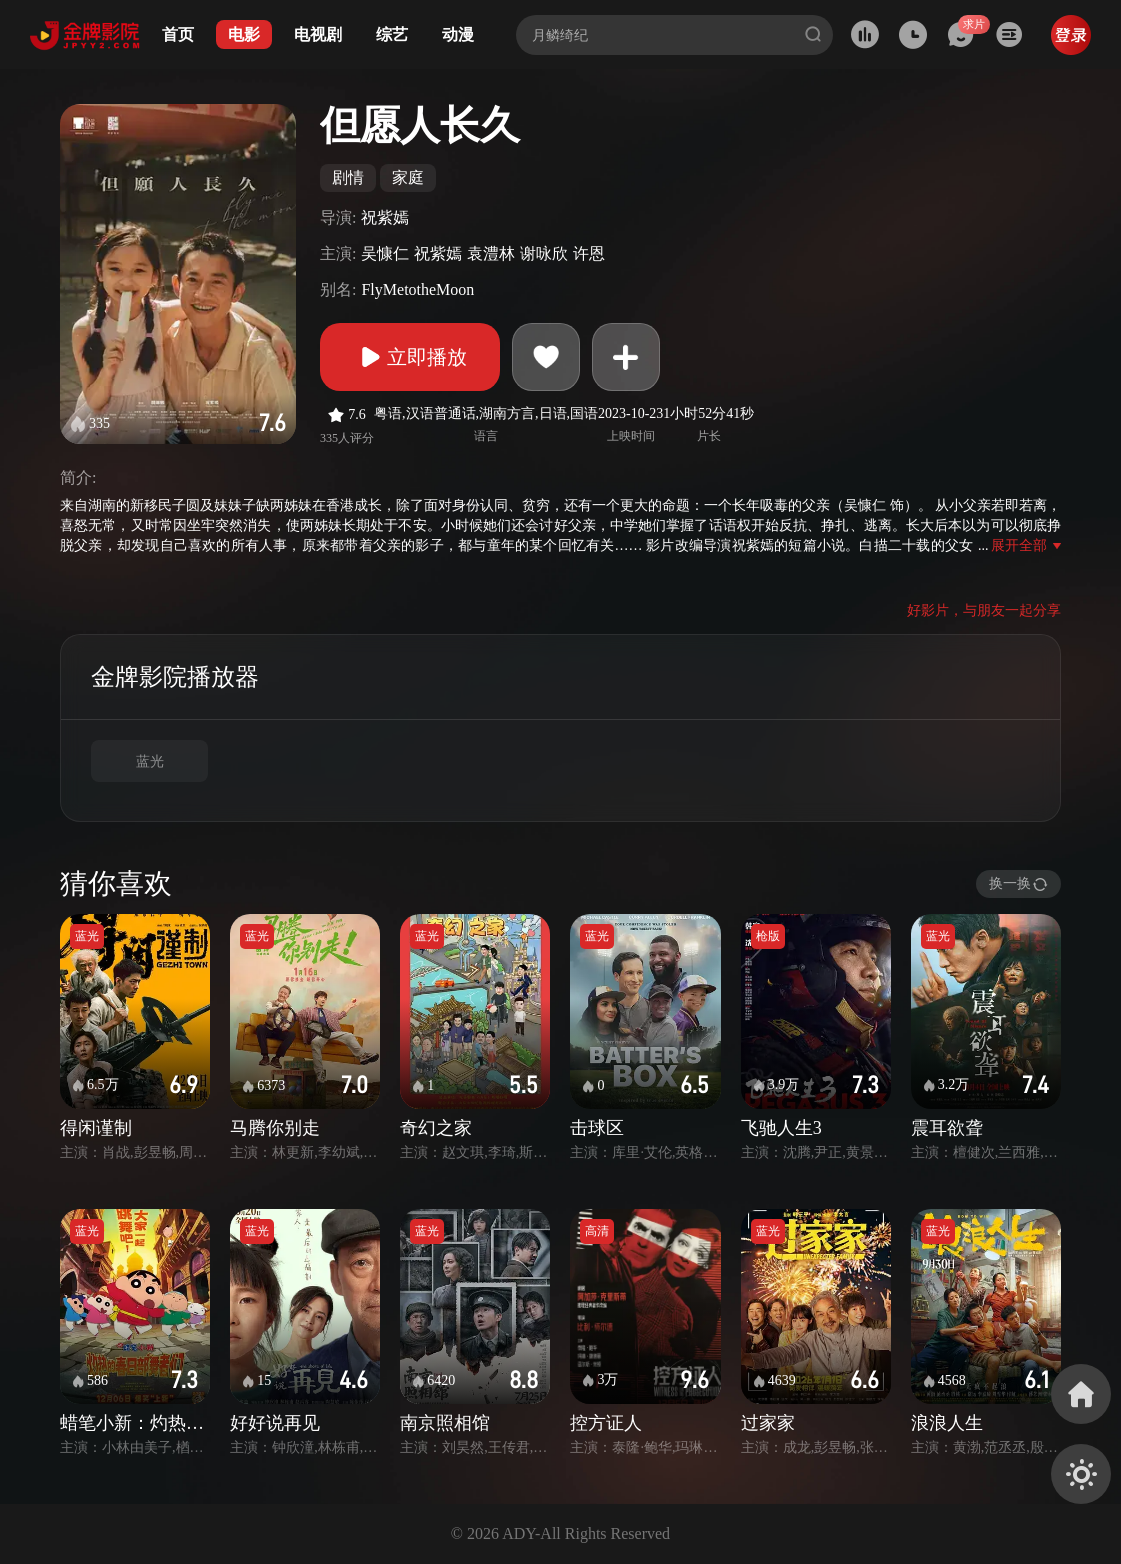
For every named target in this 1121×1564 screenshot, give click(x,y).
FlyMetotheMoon (417, 289)
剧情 (348, 177)
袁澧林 (491, 253)
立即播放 (410, 357)
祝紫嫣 (385, 217)
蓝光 (150, 761)
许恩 (589, 253)
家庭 (408, 177)
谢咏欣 (544, 253)
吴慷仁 (385, 253)
